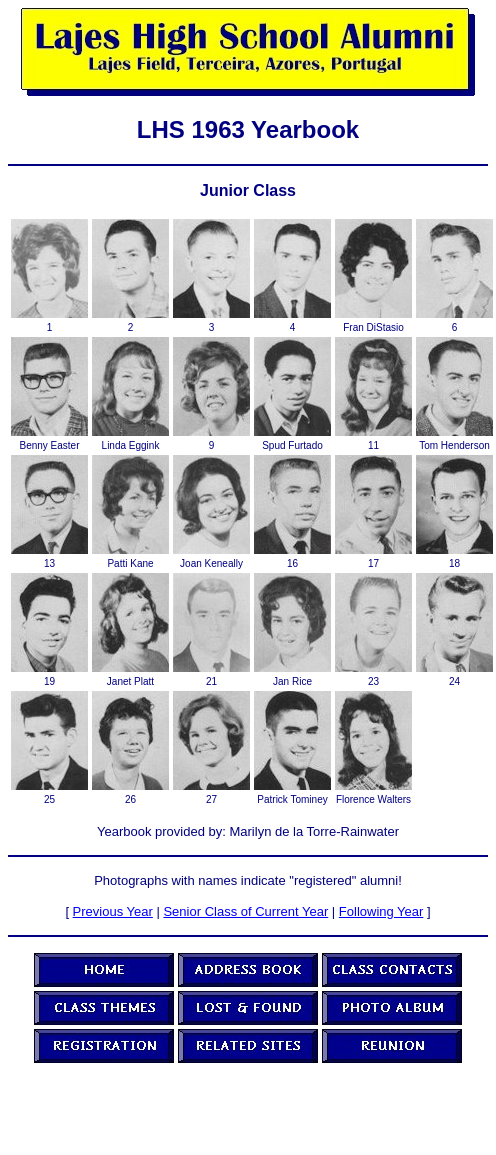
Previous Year (113, 911)
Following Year (381, 911)
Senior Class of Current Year (245, 911)
